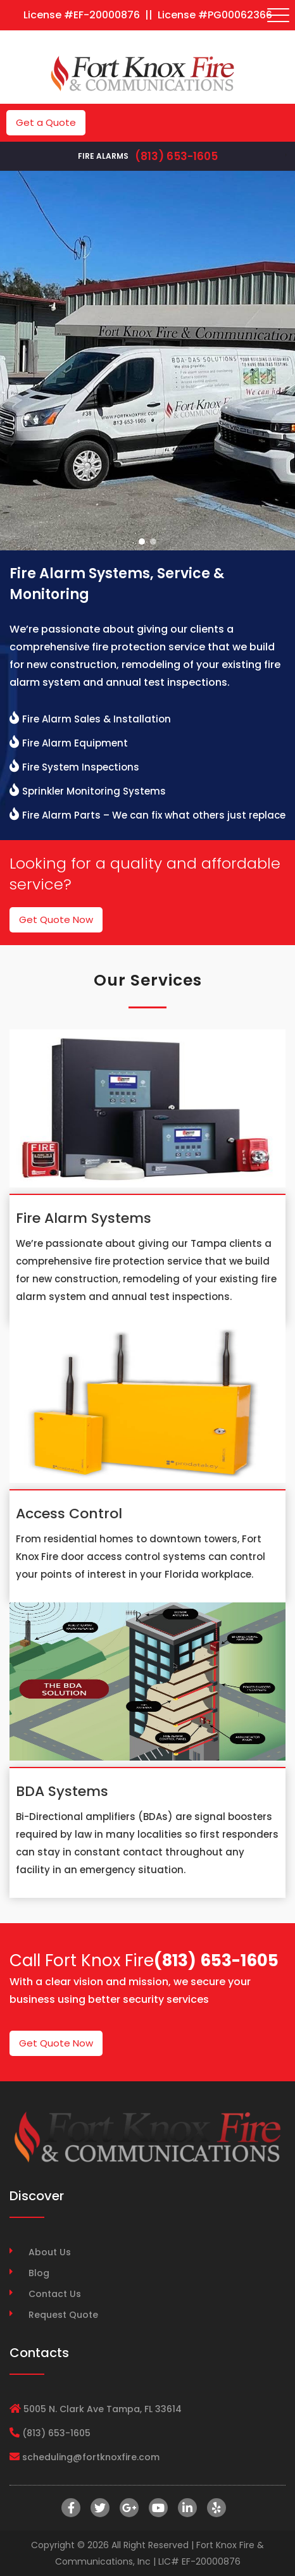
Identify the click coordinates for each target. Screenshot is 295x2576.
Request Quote (63, 2314)
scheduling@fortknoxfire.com (91, 2457)
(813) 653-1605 (176, 156)
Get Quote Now (56, 919)
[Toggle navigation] (278, 15)
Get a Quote (46, 122)
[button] (142, 541)
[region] (147, 360)
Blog (38, 2273)
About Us (49, 2252)
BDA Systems (62, 1791)
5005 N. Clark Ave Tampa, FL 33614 (102, 2409)
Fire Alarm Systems (83, 1218)
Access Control (69, 1513)
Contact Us (54, 2294)
